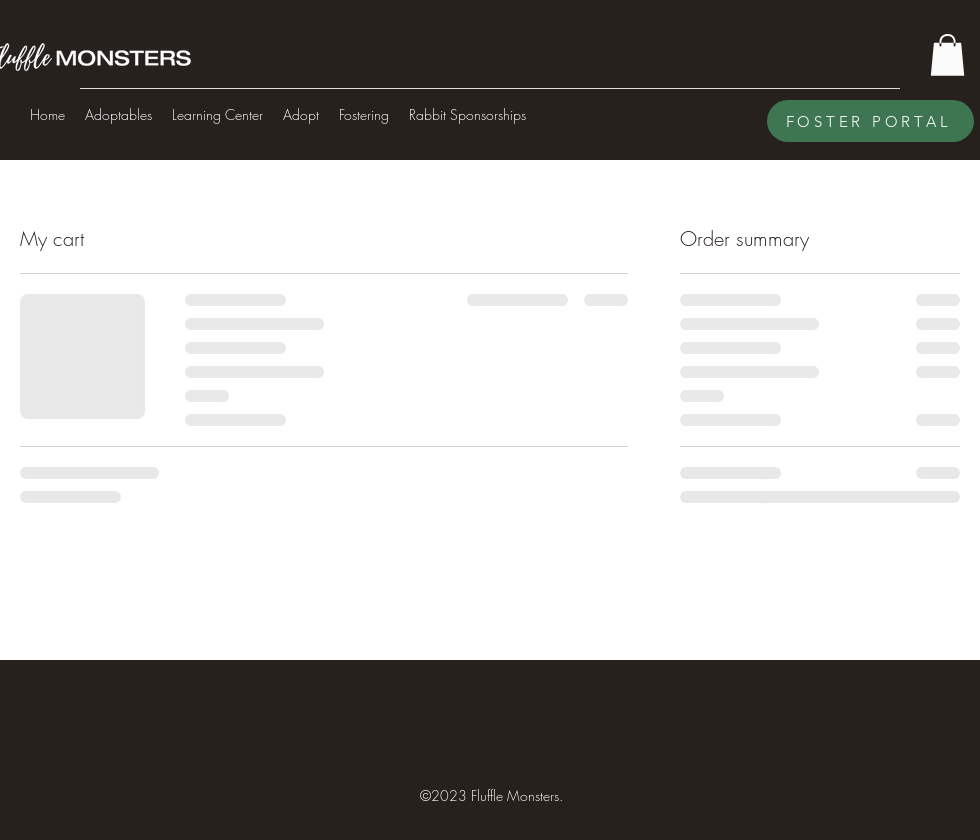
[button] (947, 55)
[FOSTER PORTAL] (870, 121)
